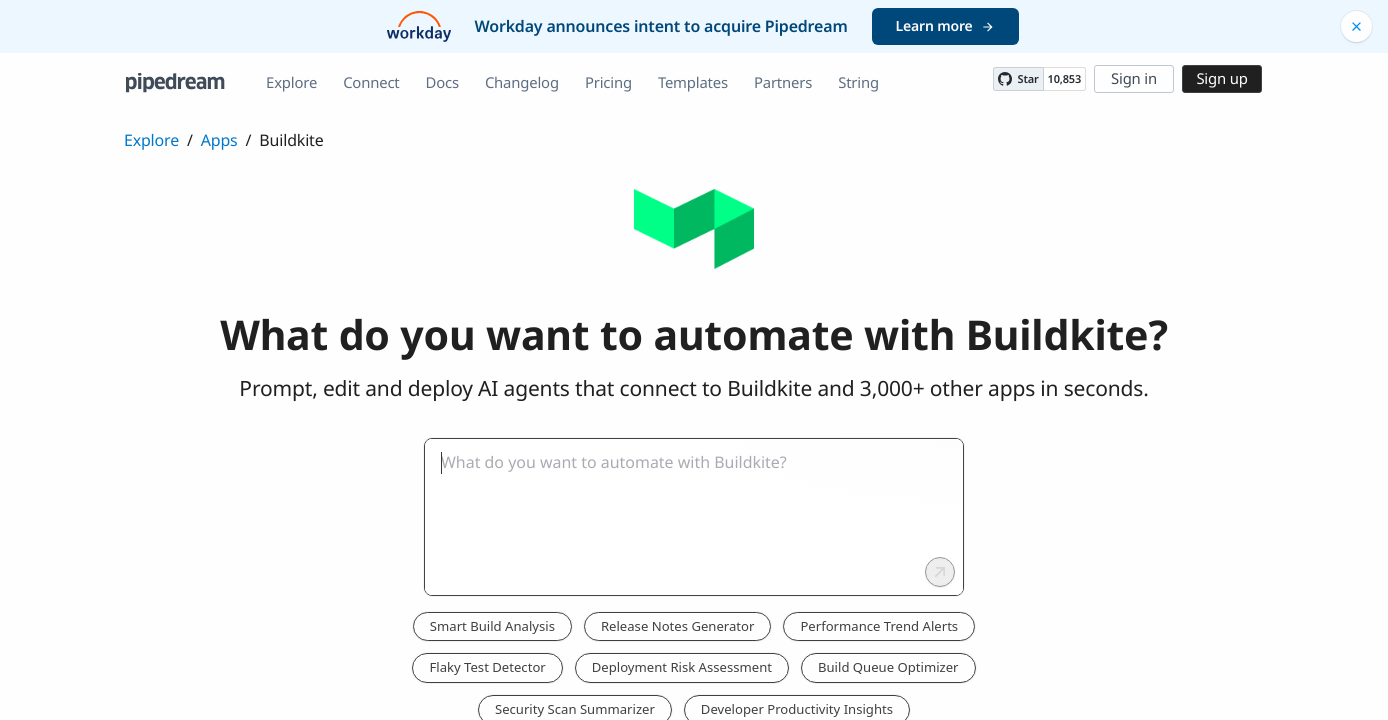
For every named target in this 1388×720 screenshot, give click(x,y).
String (858, 83)
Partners (783, 83)
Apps (219, 140)
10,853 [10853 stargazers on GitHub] (1064, 79)
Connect (371, 83)
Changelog (522, 83)
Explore (291, 83)
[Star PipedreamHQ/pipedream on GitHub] (1018, 79)
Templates (693, 83)
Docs (442, 83)
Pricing (608, 83)
